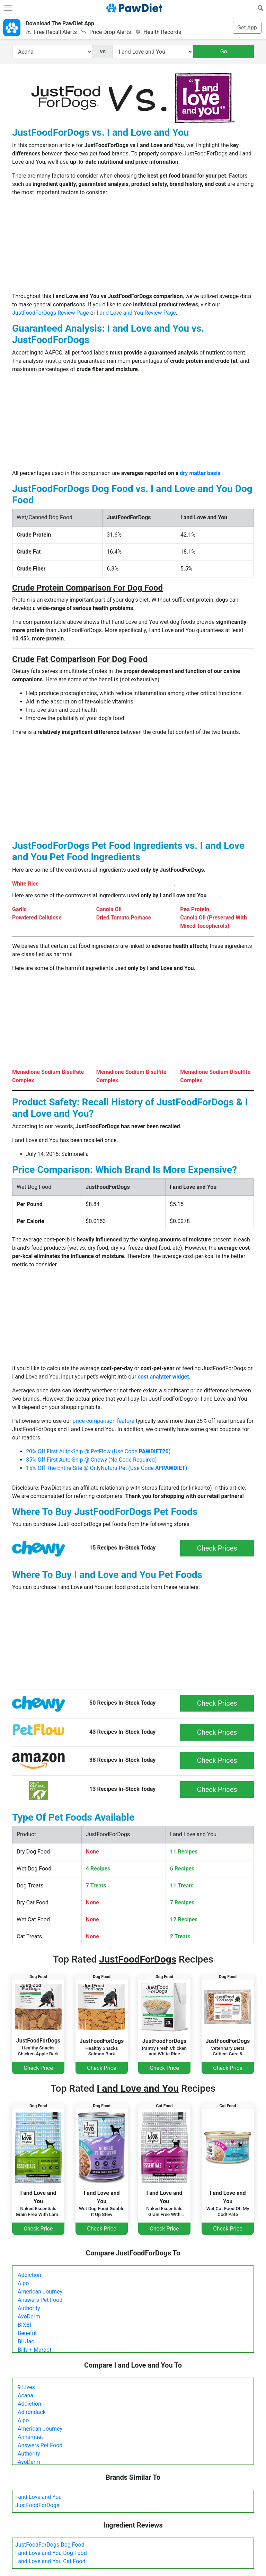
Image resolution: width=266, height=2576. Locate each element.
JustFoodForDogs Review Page (50, 312)
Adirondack (32, 2412)
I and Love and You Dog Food (51, 2553)
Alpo (23, 2283)
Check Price (38, 2068)
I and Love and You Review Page (136, 312)
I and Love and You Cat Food (50, 2561)
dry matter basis (200, 473)
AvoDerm (29, 2316)
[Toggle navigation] (8, 8)
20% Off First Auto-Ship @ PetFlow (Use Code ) (98, 1451)
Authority (29, 2308)
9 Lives (26, 2387)
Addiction (29, 2275)
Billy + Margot (35, 2349)
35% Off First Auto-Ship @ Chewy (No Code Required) (91, 1459)
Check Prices (217, 1548)
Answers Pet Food (40, 2300)
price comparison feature (103, 1421)
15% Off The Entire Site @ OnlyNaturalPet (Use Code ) (106, 1468)
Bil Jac (26, 2341)
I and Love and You (38, 2497)
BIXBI (24, 2325)
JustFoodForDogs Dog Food (50, 2544)
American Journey (40, 2291)
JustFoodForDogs (37, 2505)
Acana (25, 2395)
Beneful (27, 2333)
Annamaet (30, 2437)
